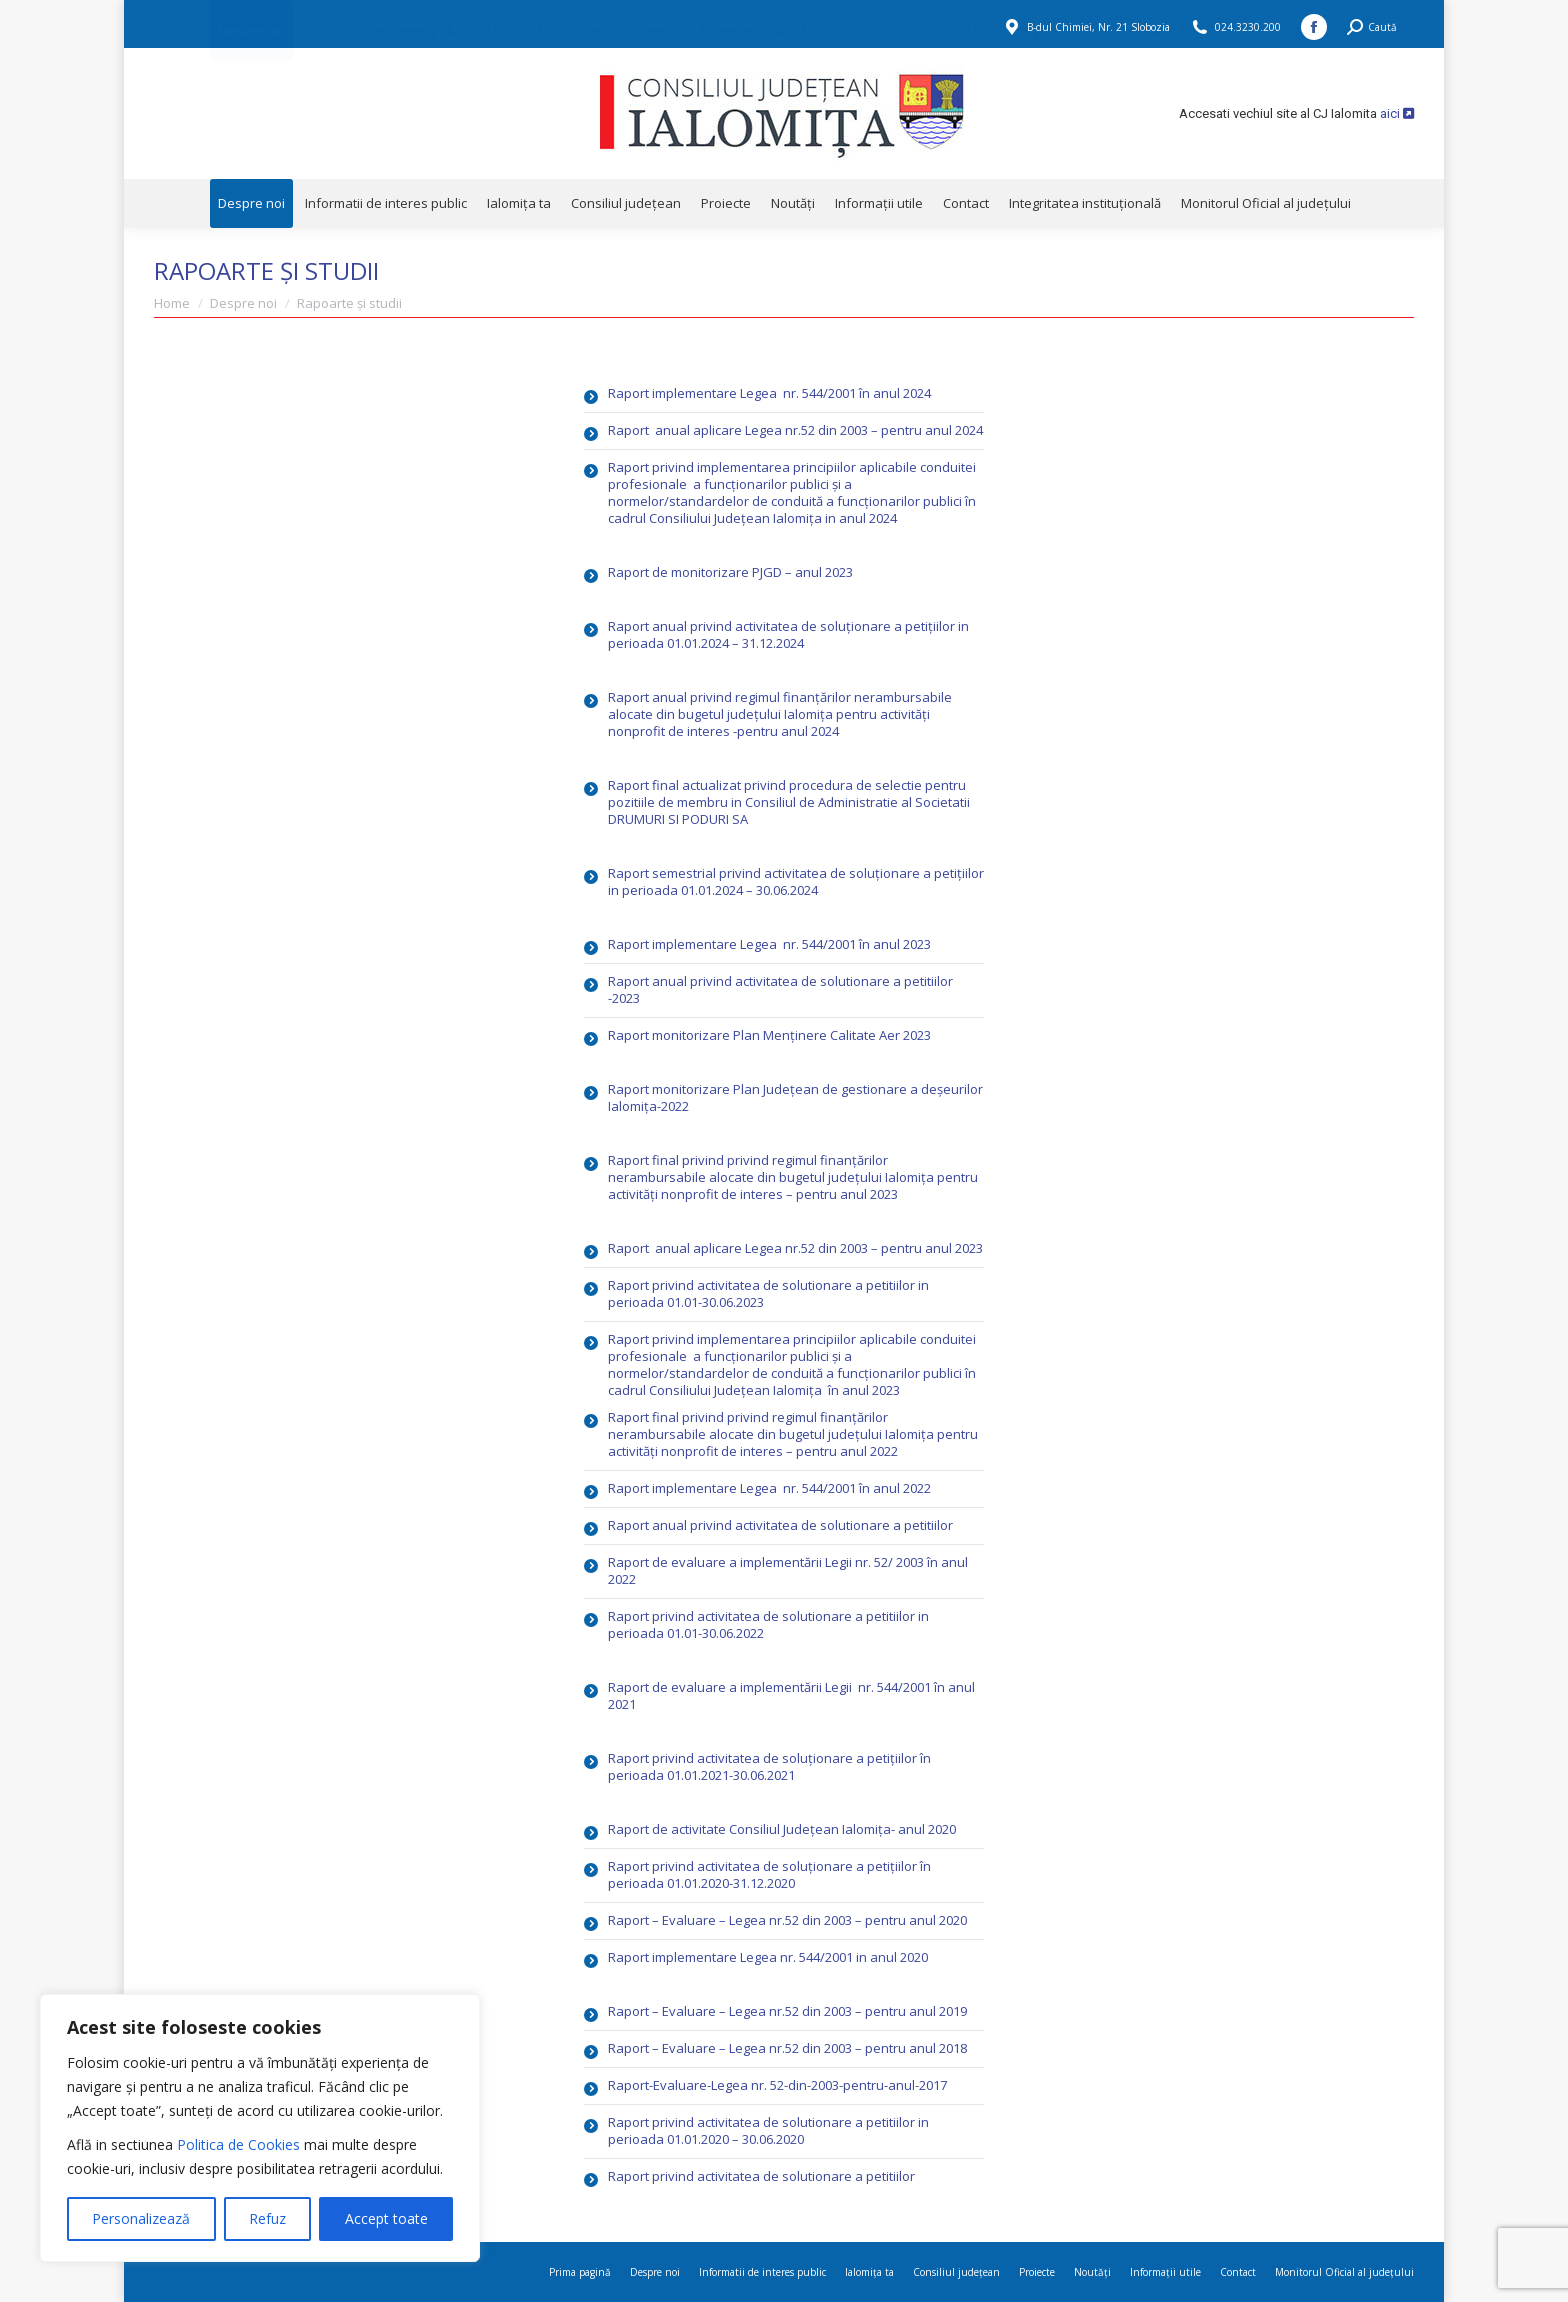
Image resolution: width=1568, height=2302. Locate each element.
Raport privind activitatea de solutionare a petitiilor (761, 2176)
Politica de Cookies (238, 2144)
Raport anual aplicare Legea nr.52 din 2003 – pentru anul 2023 (795, 1248)
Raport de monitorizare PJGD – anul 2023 (730, 572)
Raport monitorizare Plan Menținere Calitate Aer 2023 (769, 1035)
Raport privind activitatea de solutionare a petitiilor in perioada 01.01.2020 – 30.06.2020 (768, 2130)
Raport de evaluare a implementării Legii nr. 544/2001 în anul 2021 (791, 1695)
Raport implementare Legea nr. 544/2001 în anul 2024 (769, 393)
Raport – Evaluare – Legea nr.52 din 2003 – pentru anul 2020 (787, 1920)
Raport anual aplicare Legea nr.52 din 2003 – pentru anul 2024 (795, 430)
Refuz (267, 2218)
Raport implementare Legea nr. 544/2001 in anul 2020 (768, 1957)
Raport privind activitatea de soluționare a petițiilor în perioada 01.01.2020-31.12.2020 (769, 1874)
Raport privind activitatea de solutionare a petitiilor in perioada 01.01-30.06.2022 (768, 1624)
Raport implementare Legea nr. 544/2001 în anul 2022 (769, 1488)
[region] (260, 2128)
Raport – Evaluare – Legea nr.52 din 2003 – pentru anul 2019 (787, 2011)
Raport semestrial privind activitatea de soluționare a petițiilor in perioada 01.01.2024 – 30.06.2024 (796, 881)
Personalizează (141, 2218)
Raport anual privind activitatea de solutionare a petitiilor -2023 (780, 989)
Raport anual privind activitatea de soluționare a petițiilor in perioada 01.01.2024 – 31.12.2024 (788, 634)
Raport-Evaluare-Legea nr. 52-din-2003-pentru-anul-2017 (777, 2085)
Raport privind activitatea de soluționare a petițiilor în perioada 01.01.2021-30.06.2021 (769, 1766)
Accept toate (386, 2218)
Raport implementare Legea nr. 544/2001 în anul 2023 (769, 944)
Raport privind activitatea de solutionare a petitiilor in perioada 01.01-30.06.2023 (768, 1293)
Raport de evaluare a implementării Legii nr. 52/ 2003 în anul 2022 (788, 1570)
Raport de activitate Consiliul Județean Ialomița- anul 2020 (782, 1829)
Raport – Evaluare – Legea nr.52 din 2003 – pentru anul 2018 (787, 2048)
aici (1397, 113)
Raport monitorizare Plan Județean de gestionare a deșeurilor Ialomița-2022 (795, 1097)
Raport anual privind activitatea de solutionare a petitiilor (782, 1525)
